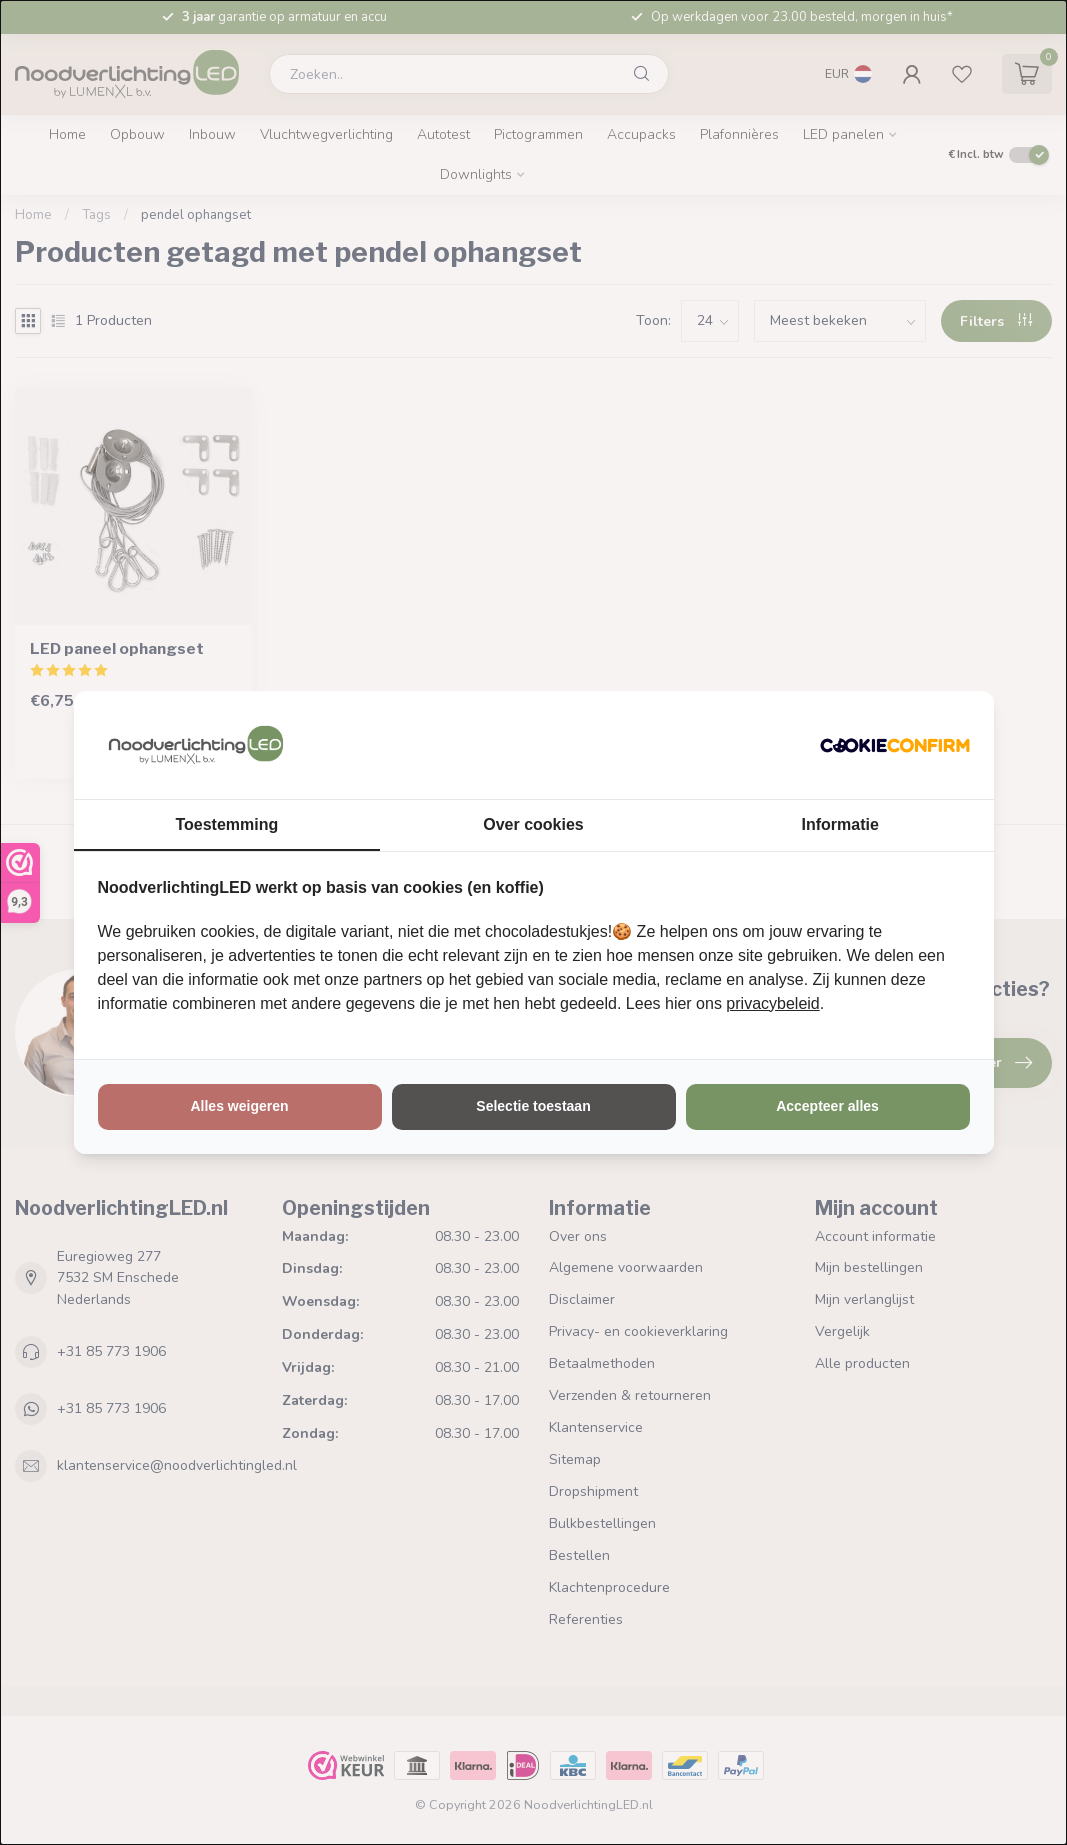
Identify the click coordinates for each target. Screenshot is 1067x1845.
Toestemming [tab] (226, 824)
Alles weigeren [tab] (239, 1106)
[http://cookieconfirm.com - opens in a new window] (895, 745)
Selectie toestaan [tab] (533, 1106)
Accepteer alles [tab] (827, 1106)
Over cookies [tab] (533, 824)
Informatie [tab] (840, 824)
